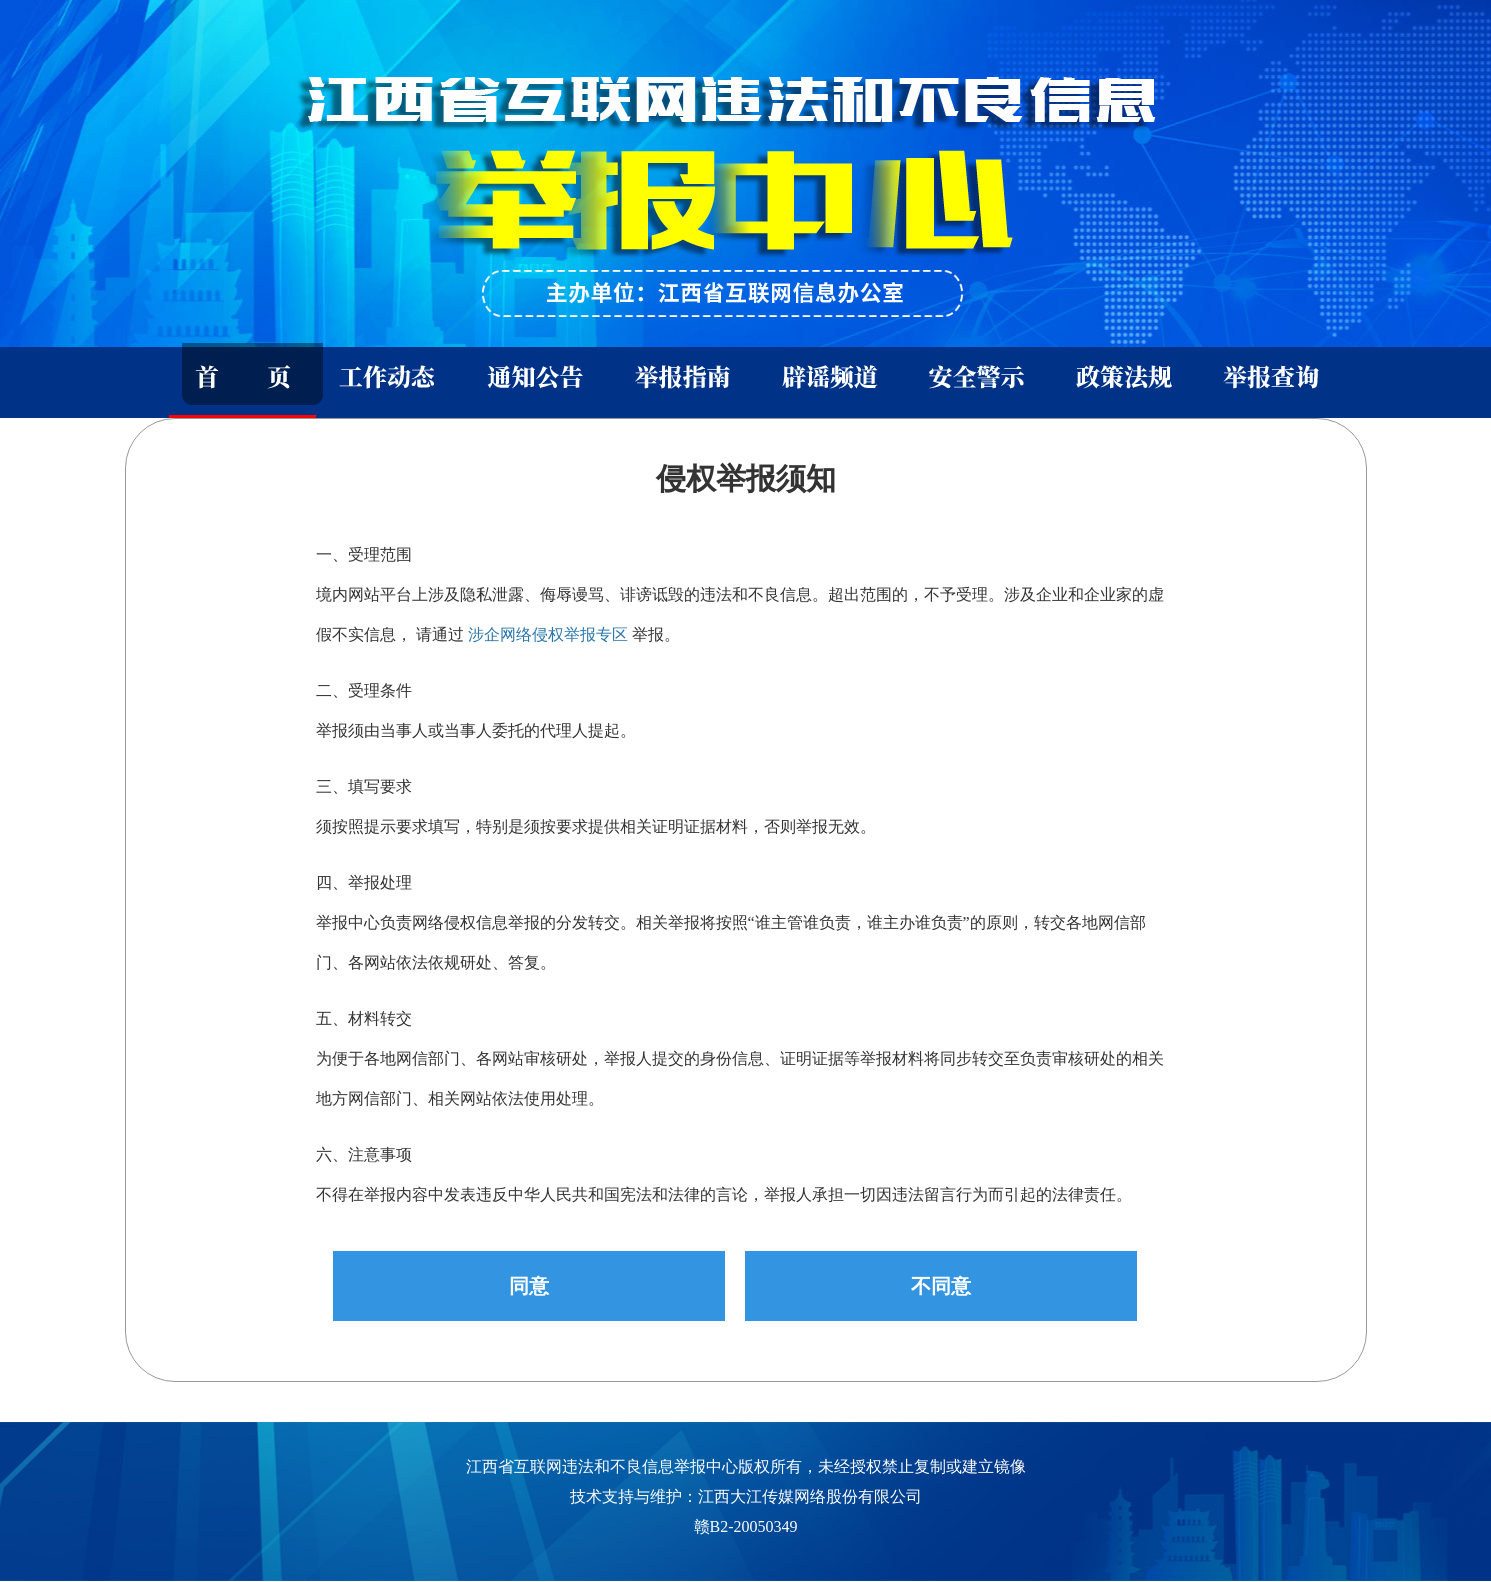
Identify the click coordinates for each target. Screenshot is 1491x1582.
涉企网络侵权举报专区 (548, 634)
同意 (529, 1286)
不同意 (941, 1286)
